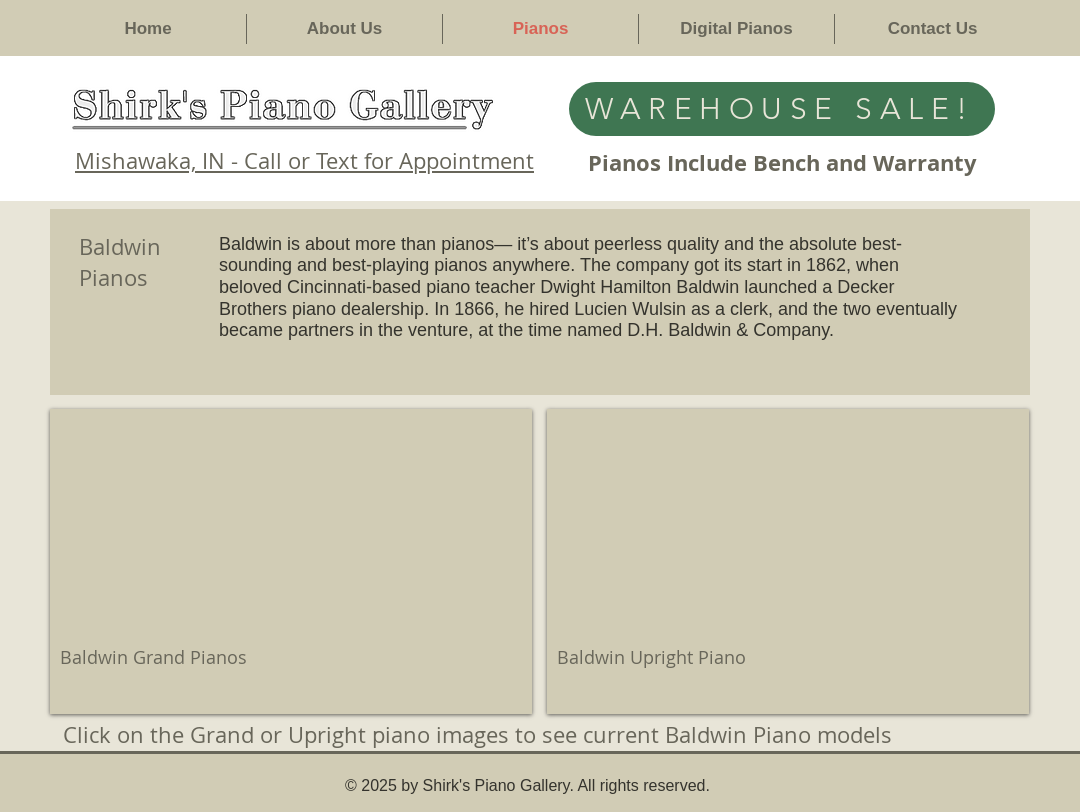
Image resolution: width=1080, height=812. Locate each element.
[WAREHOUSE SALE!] (782, 109)
